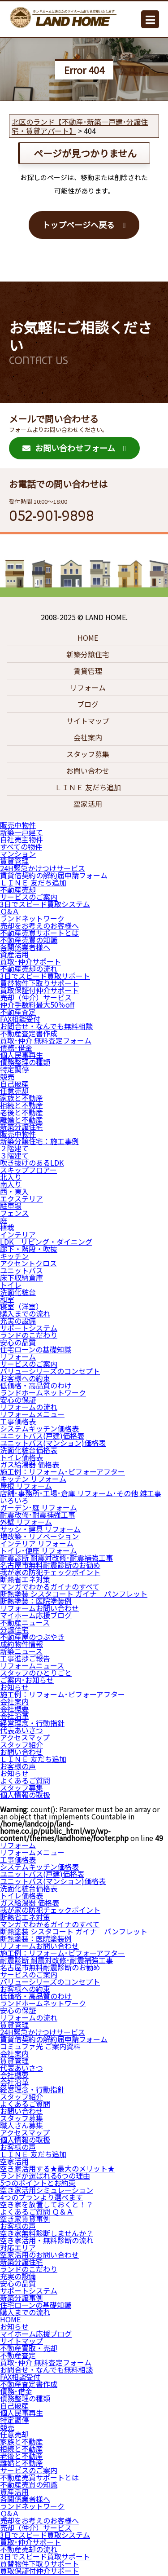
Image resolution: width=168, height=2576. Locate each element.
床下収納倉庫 (21, 1277)
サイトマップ (87, 720)
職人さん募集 (21, 2125)
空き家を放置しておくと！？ (46, 2204)
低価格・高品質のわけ (36, 1385)
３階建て (14, 1155)
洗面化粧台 (18, 1291)
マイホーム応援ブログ (36, 1615)
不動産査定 (18, 1011)
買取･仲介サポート (30, 961)
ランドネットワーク (32, 918)
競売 (7, 1076)
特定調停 (14, 1069)
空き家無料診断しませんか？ (46, 2233)
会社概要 (14, 1708)
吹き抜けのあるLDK (32, 1162)
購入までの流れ (25, 1313)
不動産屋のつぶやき (32, 1636)
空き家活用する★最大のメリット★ (57, 2168)
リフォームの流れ (28, 1406)
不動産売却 (18, 889)
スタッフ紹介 (21, 1744)
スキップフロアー (28, 1169)
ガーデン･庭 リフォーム (38, 1507)
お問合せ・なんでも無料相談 (46, 1026)
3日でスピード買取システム (45, 903)
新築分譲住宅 (87, 654)
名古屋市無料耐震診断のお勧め (50, 1564)
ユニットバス (21, 1270)
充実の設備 (18, 1320)
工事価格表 (18, 1421)
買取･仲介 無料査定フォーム (45, 1040)
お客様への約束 (25, 1378)
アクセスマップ (25, 1737)
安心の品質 (18, 1342)
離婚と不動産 (21, 1119)
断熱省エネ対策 (25, 1579)
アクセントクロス (28, 1263)
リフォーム (88, 687)
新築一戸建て (21, 832)
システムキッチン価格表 (39, 1428)
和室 (7, 1299)
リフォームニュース (32, 1665)
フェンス (14, 1212)
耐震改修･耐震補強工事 (37, 1514)
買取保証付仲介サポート (39, 990)
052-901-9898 (51, 516)
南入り (11, 1184)
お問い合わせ (87, 770)
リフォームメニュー (32, 1414)
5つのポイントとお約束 (38, 2182)
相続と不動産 (21, 1105)
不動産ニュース (25, 1622)
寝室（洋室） (21, 1306)
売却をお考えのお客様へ (39, 925)
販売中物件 (18, 824)
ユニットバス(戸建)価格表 (42, 1435)
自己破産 (14, 1083)
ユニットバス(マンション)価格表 (53, 1442)
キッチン (14, 1256)
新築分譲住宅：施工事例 (39, 1141)
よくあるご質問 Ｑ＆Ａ (36, 2211)
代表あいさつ (21, 1730)
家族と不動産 (21, 1097)
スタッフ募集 (87, 754)
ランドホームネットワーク (43, 1392)
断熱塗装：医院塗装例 (36, 1600)
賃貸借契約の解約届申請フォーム (54, 875)
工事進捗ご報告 (25, 1658)
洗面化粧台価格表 (28, 1449)
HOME (88, 637)
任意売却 (14, 1090)
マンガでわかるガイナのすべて (49, 1586)
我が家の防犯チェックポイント (50, 1572)
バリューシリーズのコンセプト (50, 1370)
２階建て (14, 1148)
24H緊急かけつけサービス (42, 868)
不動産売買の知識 (28, 939)
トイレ (11, 1284)
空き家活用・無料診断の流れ (46, 2240)
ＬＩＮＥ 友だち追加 (88, 787)
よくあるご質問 (25, 1780)
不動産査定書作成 (28, 1033)
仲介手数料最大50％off (37, 1004)
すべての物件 (21, 846)
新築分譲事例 (21, 2297)
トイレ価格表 (21, 1457)
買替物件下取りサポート (39, 983)
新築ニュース (21, 1651)
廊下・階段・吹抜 (28, 1248)
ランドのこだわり (28, 1335)
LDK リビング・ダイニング (46, 1241)
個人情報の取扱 (25, 1794)
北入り (11, 1176)
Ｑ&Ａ (9, 911)
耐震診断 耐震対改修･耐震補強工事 (56, 1557)
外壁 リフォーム (26, 1521)
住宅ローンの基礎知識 (35, 1349)
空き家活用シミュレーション (46, 2189)
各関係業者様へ (25, 947)
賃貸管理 (87, 670)
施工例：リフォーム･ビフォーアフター (62, 1471)
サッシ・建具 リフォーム (40, 1529)
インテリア (18, 1234)
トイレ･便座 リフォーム (38, 1550)
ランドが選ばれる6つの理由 (45, 2175)
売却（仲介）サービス (36, 997)
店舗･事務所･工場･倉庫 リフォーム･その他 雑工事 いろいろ (80, 1497)
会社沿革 (14, 1715)
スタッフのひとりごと (36, 1672)
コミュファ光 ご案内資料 (40, 2046)
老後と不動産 (21, 1112)
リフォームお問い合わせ (39, 1608)
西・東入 (14, 1191)
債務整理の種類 (25, 1062)
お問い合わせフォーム (68, 448)
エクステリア (21, 1198)
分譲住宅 (14, 1629)
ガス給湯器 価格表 (29, 1464)
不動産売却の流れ (28, 968)
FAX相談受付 (20, 1018)
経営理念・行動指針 (32, 1722)
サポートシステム (28, 1327)
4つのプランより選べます (41, 2197)
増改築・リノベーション (39, 1536)
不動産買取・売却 (28, 2348)
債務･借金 (16, 1047)
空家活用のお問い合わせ (39, 2254)
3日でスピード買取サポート (45, 975)
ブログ (88, 704)
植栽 (7, 1227)
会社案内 (87, 737)
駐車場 (11, 1205)
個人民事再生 (21, 1054)
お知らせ (14, 1687)
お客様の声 (18, 1766)
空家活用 (87, 803)
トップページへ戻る (78, 224)
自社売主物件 (21, 839)
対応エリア (18, 2247)
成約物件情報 (21, 1643)
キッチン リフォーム (33, 1478)
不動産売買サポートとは (39, 932)
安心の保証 (18, 1399)
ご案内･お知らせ (27, 1679)
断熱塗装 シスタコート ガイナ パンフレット (73, 1593)
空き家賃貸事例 (25, 2218)
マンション (18, 853)
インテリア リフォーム (36, 1543)
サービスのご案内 (28, 896)
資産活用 (14, 954)
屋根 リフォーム (26, 1485)
